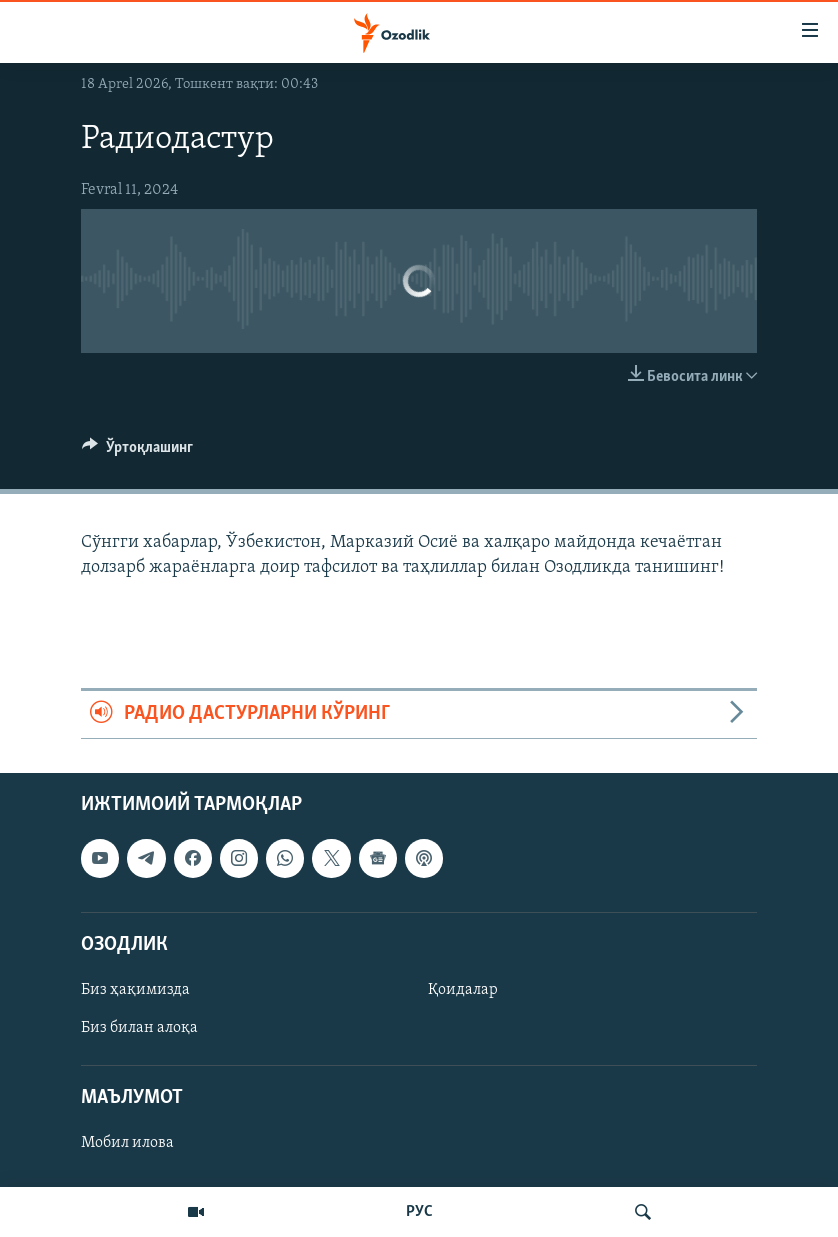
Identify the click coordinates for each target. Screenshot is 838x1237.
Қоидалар (463, 990)
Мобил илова (127, 1143)
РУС (419, 1212)
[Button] (137, 452)
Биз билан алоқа (139, 1028)
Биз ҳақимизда (135, 990)
